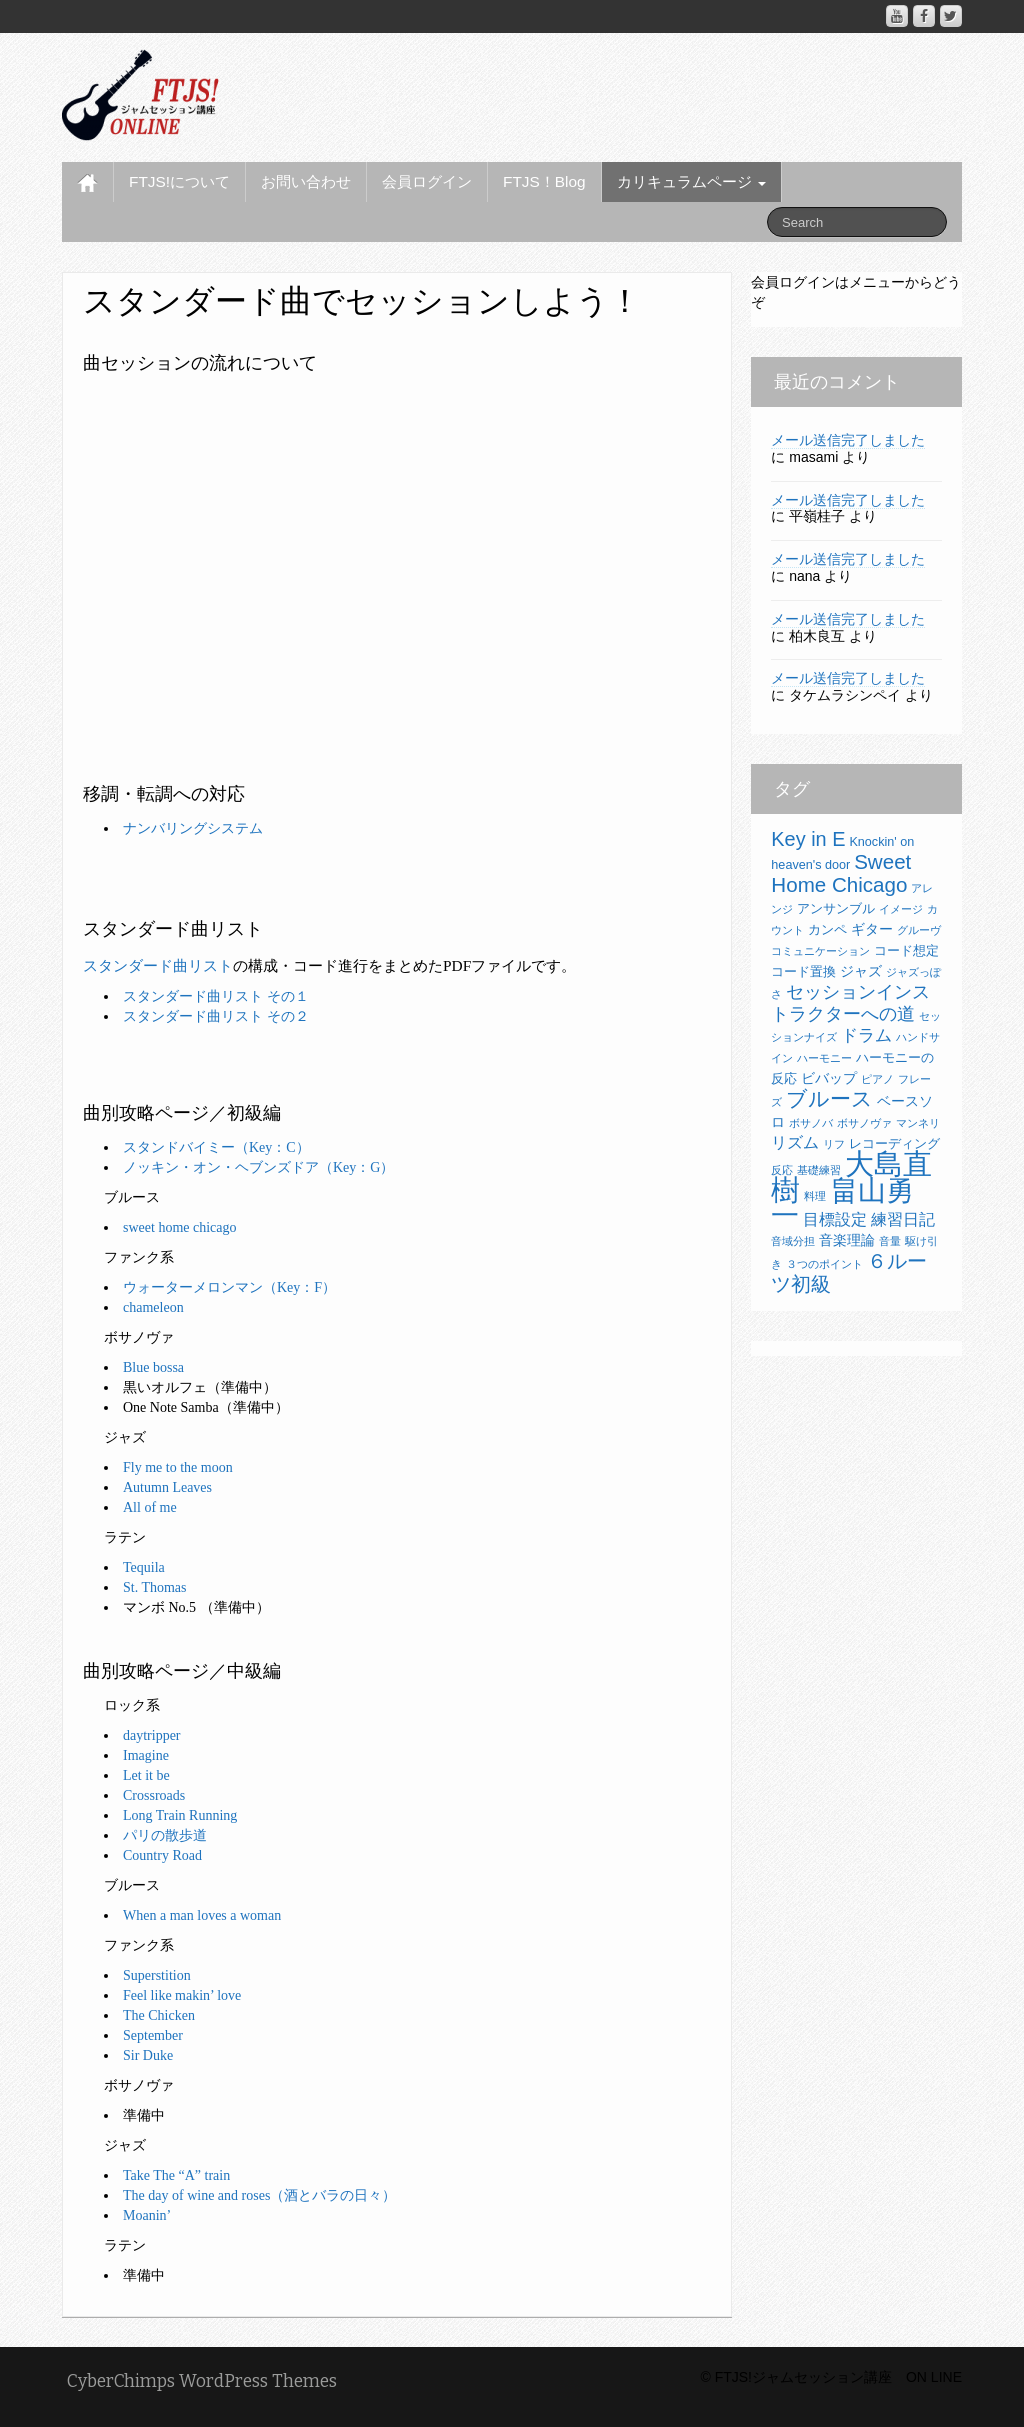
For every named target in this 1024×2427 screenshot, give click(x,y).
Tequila (144, 1567)
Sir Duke (148, 2055)
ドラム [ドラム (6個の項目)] (866, 1035)
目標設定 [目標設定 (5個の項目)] (835, 1219)
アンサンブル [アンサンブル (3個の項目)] (836, 909)
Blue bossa (153, 1367)
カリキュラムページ (691, 181)
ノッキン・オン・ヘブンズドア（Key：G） (258, 1167)
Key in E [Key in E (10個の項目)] (808, 839)
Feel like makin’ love (182, 1995)
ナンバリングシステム (193, 828)
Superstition (157, 1975)
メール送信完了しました (848, 440)
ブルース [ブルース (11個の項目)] (829, 1098)
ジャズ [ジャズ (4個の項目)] (861, 971)
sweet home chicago (180, 1227)
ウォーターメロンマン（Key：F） (229, 1287)
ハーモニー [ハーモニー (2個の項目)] (824, 1058)
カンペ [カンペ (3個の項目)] (827, 930)
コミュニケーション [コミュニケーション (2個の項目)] (820, 951)
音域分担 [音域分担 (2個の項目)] (793, 1241)
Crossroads (154, 1795)
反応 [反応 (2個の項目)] (782, 1170)
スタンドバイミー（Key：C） (216, 1147)
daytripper (152, 1735)
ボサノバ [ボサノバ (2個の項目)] (811, 1123)
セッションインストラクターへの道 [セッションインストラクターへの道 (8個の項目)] (850, 1002)
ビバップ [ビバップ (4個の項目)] (829, 1078)
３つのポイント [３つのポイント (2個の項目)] (824, 1264)
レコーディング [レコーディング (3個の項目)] (894, 1144)
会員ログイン (427, 181)
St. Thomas (155, 1587)
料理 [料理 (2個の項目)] (815, 1196)
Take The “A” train (176, 2175)
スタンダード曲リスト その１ (216, 996)
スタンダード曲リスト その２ (216, 1016)
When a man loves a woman (202, 1915)
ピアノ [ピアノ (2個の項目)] (877, 1079)
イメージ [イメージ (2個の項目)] (901, 909)
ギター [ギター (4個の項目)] (872, 929)
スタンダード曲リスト (158, 965)
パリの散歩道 (165, 1835)
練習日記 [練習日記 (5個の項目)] (903, 1219)
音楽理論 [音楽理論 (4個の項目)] (847, 1240)
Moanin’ (147, 2215)
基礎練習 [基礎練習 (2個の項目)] (819, 1170)
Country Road (162, 1855)
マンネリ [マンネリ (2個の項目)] (918, 1123)
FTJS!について (179, 181)
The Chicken (159, 2015)
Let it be (146, 1775)
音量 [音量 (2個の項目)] (890, 1241)
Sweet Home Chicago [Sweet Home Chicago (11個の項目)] (841, 873)
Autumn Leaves (167, 1487)
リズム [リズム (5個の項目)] (795, 1142)
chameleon (153, 1307)
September (153, 2035)
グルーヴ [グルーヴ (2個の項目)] (919, 930)
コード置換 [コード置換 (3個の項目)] (803, 972)
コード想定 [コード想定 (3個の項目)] (906, 951)
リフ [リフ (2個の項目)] (834, 1144)
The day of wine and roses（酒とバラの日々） (259, 2195)
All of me (150, 1507)
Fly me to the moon (178, 1467)
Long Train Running (180, 1815)
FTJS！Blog (544, 181)
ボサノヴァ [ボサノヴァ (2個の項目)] (864, 1123)
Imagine (146, 1755)
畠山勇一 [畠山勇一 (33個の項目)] (842, 1203)
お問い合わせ (306, 181)
